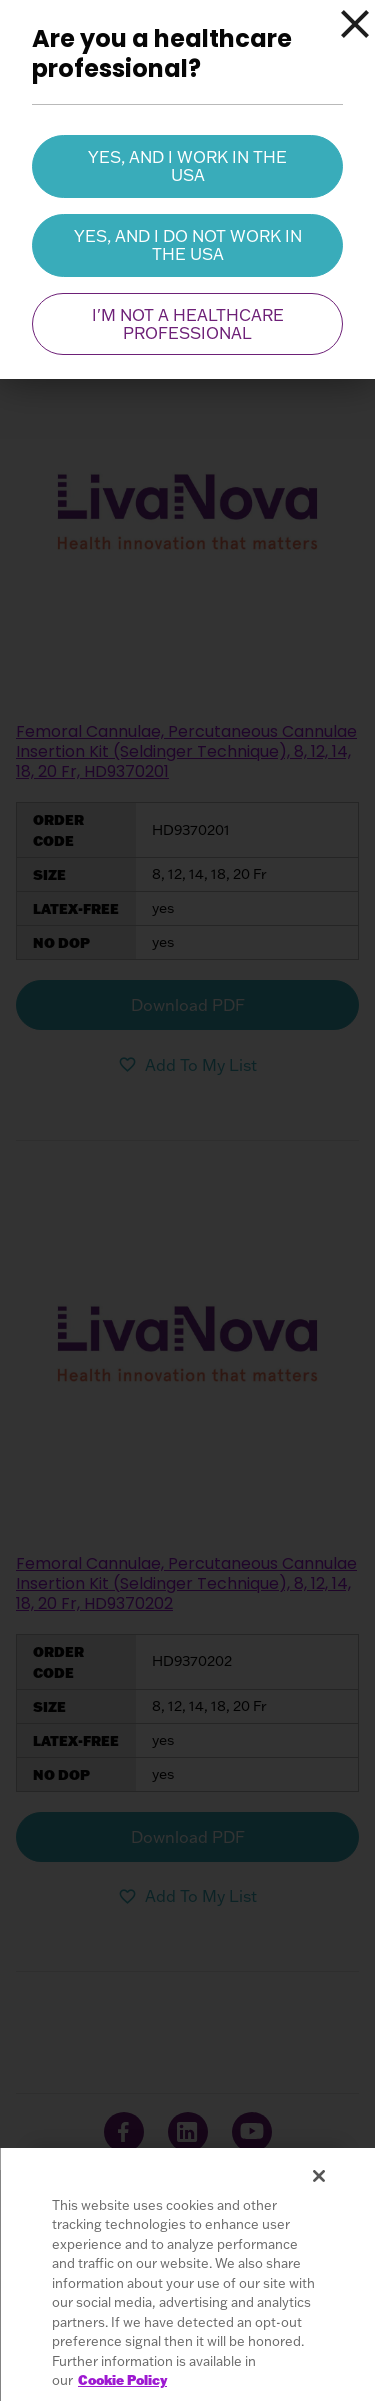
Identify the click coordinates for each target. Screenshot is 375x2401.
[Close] (355, 24)
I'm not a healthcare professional (188, 324)
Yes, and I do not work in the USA (188, 245)
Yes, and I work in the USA (187, 166)
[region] (187, 2274)
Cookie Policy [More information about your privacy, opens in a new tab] (122, 2380)
